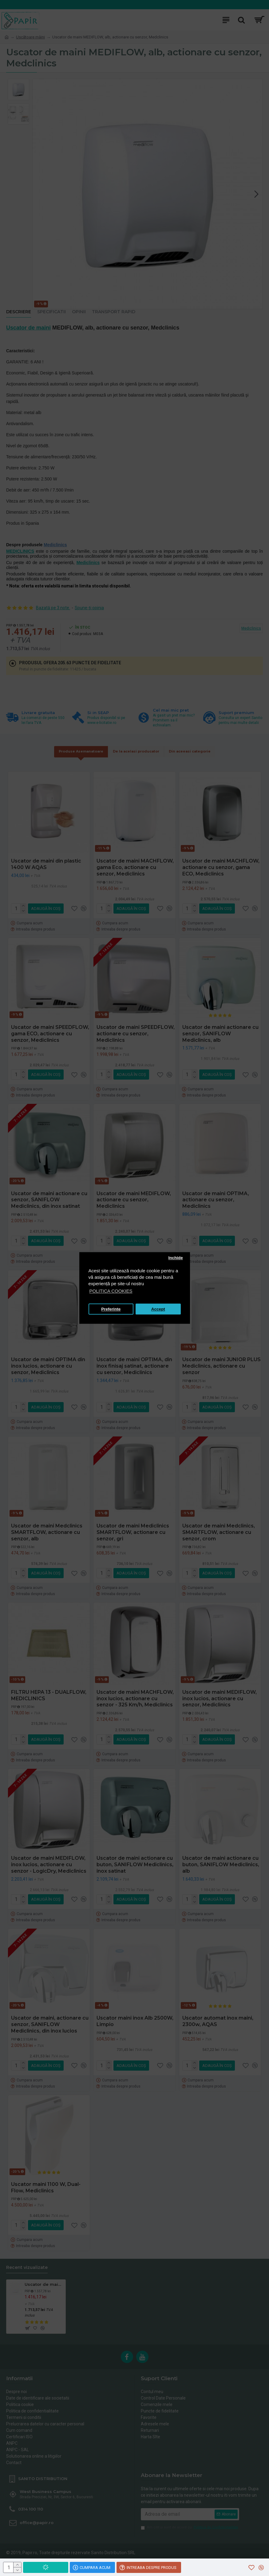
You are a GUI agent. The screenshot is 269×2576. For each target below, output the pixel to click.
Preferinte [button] (111, 1309)
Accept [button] (158, 1309)
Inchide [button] (175, 1257)
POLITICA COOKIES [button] (111, 1291)
